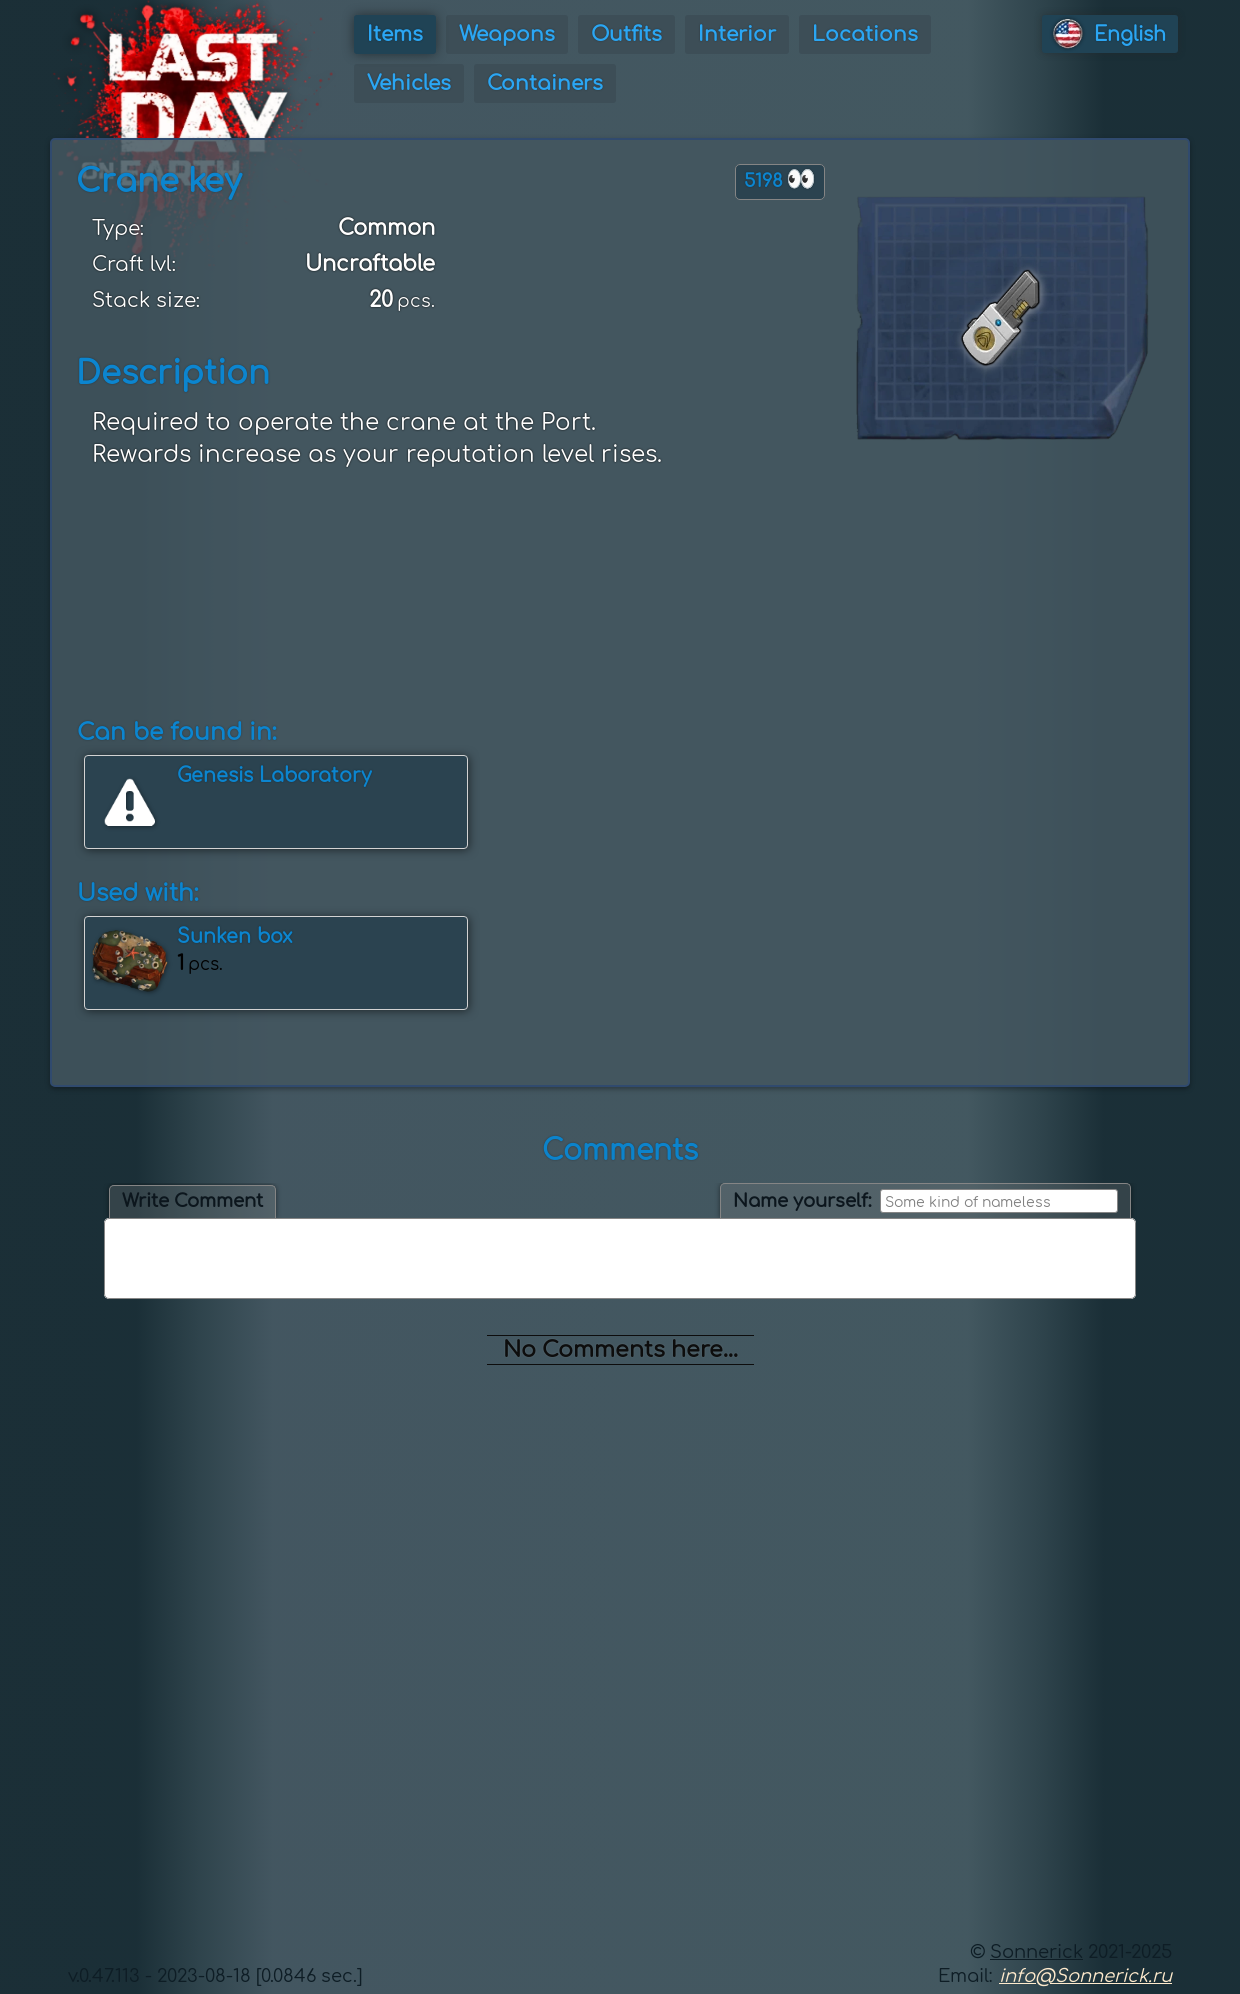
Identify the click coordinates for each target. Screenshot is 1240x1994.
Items (395, 34)
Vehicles (409, 83)
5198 (780, 179)
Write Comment (192, 1201)
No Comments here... (620, 1350)
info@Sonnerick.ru (1085, 1976)
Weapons (507, 34)
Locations (865, 34)
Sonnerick (1036, 1952)
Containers (545, 83)
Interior (737, 34)
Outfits (626, 34)
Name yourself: (802, 1201)
